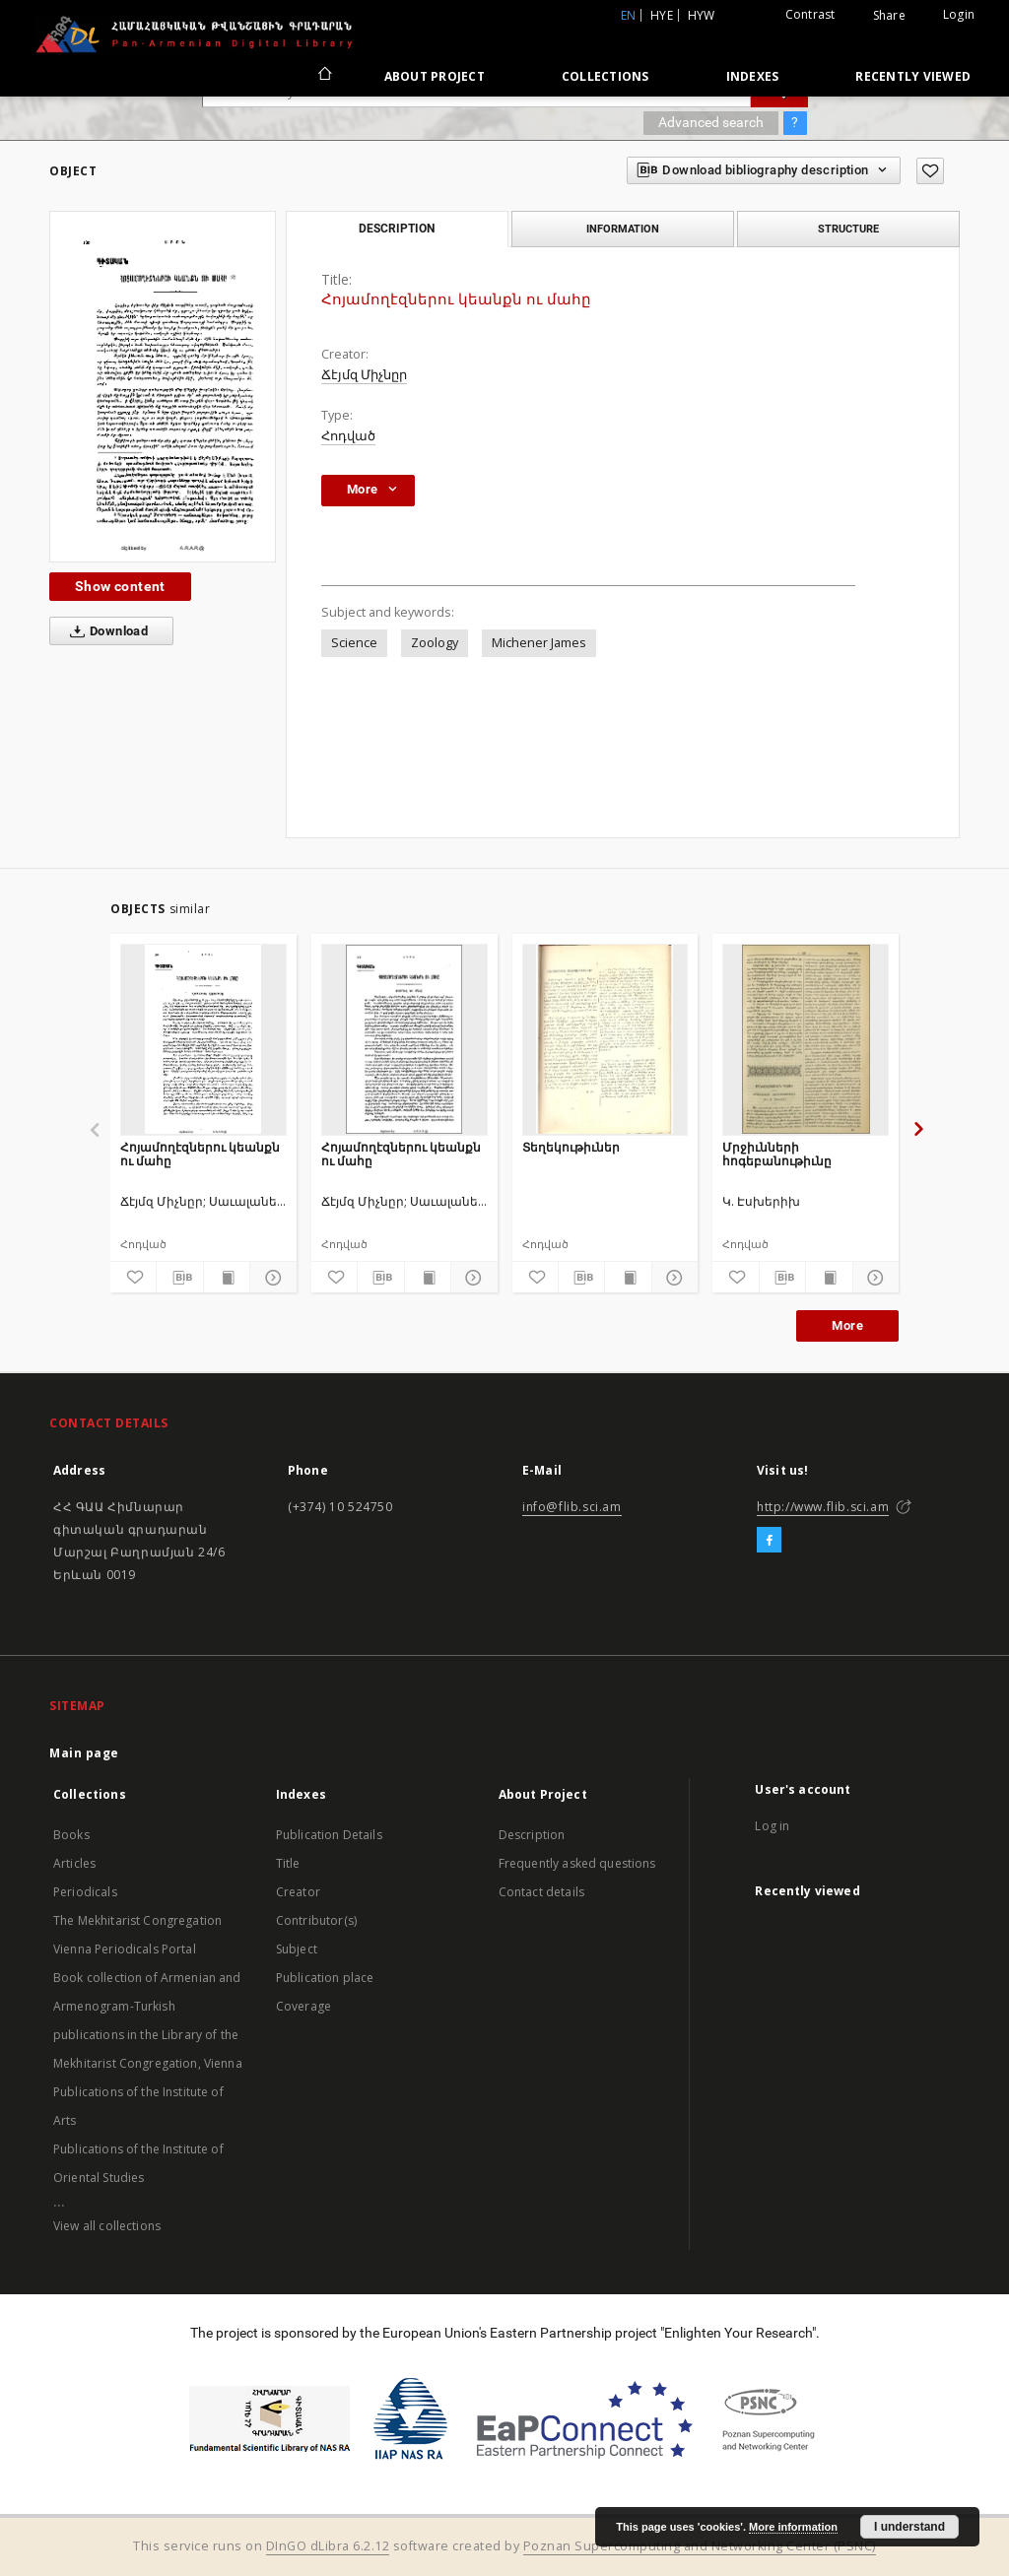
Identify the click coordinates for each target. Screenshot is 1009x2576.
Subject (296, 1949)
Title (288, 1863)
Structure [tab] (848, 228)
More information (793, 2527)
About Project (434, 76)
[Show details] (270, 1277)
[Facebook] (769, 1541)
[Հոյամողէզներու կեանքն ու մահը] (203, 1039)
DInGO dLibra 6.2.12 (328, 2546)
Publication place (325, 1977)
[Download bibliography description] (179, 1277)
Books (71, 1834)
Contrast (810, 14)
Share (889, 16)
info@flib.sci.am (572, 1506)
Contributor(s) (316, 1920)
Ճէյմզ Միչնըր (364, 374)
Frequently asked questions (577, 1863)
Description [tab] (397, 228)
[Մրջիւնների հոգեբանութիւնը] (805, 1039)
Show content (120, 586)
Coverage (303, 2006)
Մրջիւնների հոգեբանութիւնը (777, 1154)
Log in (772, 1825)
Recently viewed (913, 76)
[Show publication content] (226, 1277)
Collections (605, 76)
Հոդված (348, 436)
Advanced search (711, 122)
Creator (298, 1891)
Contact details (541, 1891)
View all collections (107, 2225)
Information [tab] (622, 228)
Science (354, 642)
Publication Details (329, 1834)
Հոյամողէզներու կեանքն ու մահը (200, 1154)
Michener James (539, 642)
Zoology (434, 642)
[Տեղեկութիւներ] (605, 1039)
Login (959, 14)
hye (661, 15)
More (847, 1325)
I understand (909, 2527)
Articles (74, 1863)
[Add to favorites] (930, 171)
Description (532, 1834)
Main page (84, 1753)
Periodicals (85, 1891)
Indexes (752, 76)
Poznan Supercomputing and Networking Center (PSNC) (699, 2546)
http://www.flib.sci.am (823, 1506)
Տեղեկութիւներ (571, 1147)
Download (105, 631)
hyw (701, 15)
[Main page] (324, 76)
